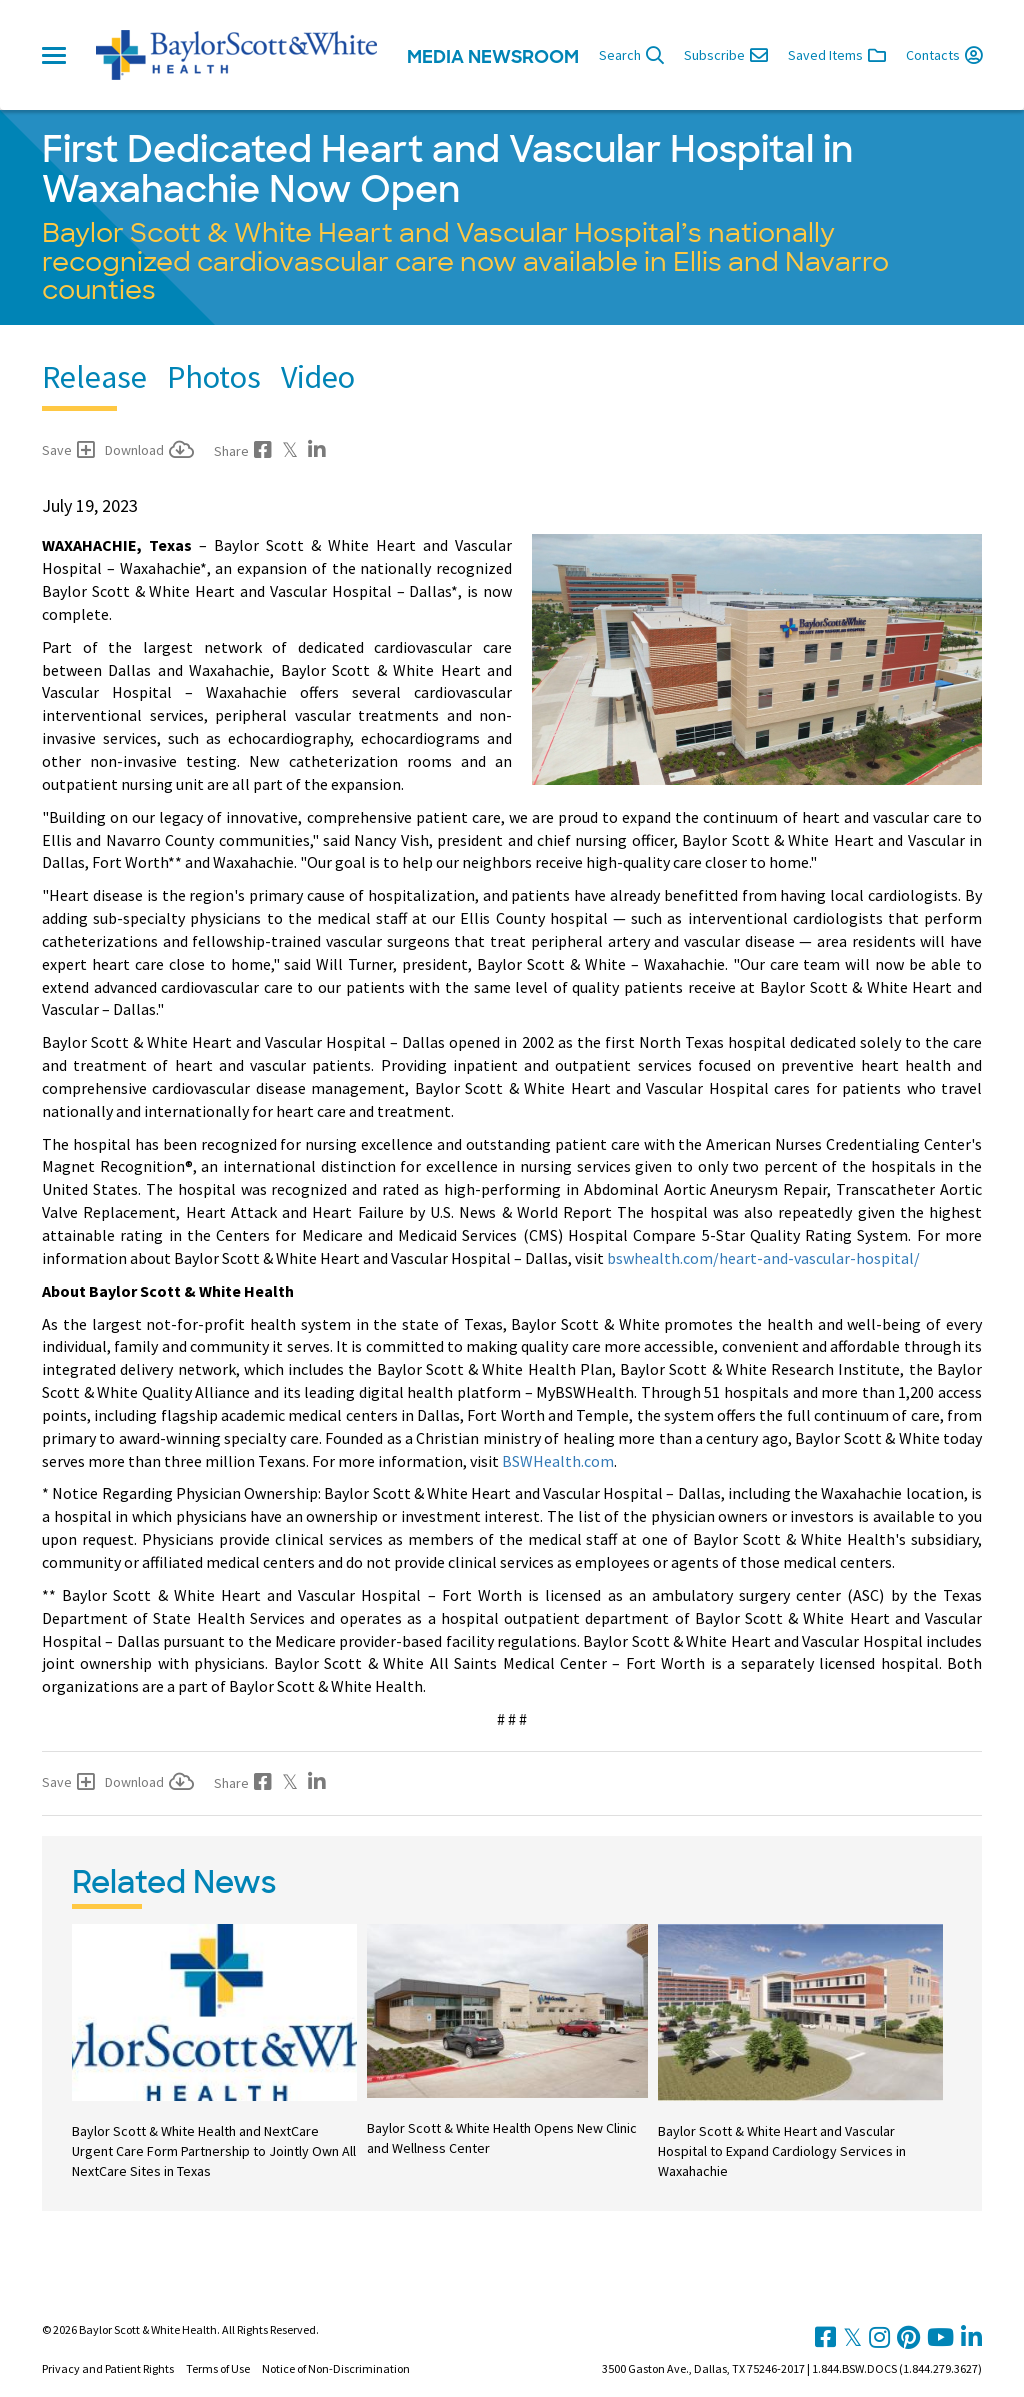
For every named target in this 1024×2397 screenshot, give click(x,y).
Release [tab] (94, 377)
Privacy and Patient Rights (108, 2368)
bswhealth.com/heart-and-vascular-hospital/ (763, 1258)
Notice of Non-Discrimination (336, 2368)
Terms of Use (218, 2368)
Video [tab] (318, 377)
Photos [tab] (214, 377)
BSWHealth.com (558, 1461)
